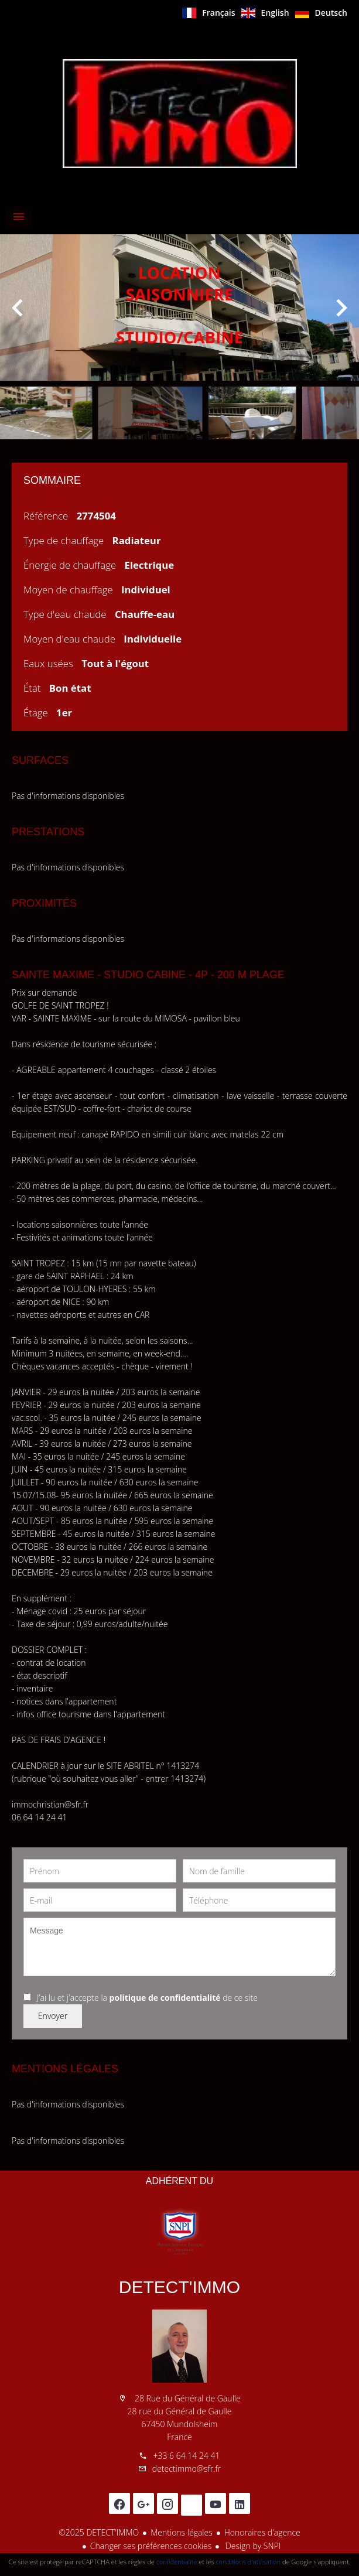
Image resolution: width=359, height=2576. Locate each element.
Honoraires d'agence (262, 2532)
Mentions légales (181, 2532)
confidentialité (176, 2561)
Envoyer (52, 2015)
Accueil (180, 114)
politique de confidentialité (165, 1997)
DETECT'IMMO (179, 2287)
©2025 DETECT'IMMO (99, 2532)
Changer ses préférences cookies (151, 2545)
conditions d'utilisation (248, 2561)
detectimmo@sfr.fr (186, 2468)
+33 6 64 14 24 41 (186, 2455)
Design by (252, 2545)
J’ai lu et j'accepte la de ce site (147, 1997)
